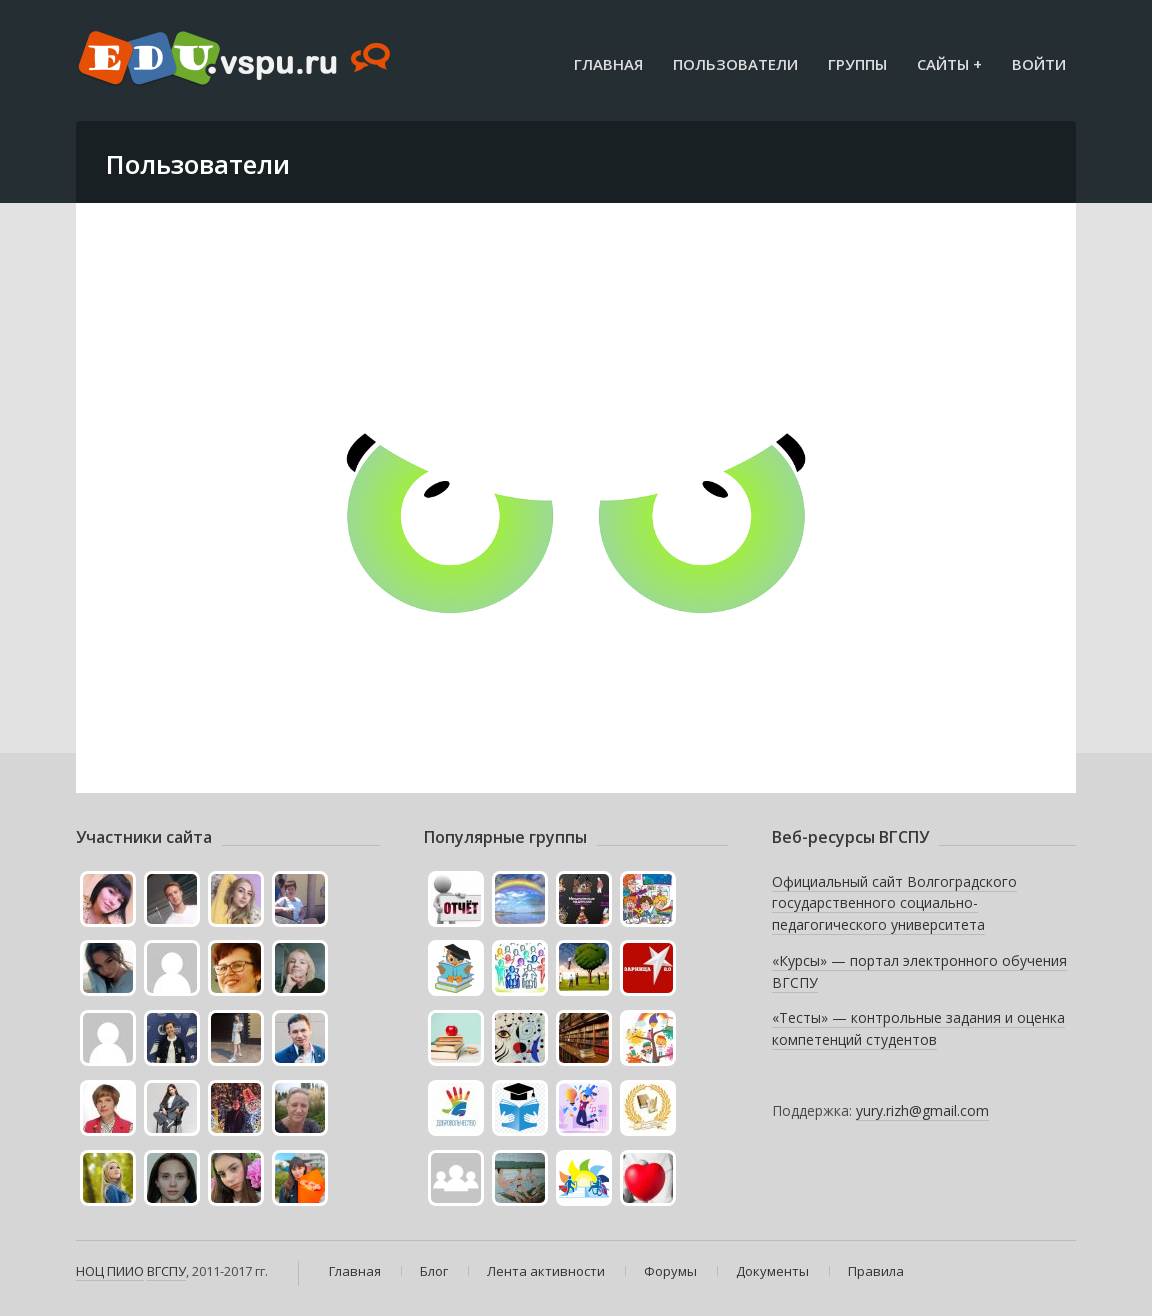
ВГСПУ (166, 1271)
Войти (1039, 64)
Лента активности (546, 1271)
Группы (857, 64)
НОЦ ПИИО (110, 1271)
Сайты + (949, 64)
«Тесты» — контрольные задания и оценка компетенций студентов (918, 1028)
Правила (876, 1271)
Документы (772, 1271)
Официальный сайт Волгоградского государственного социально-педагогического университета (894, 903)
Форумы (670, 1271)
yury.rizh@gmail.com (922, 1110)
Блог (434, 1271)
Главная (608, 64)
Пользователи (735, 64)
